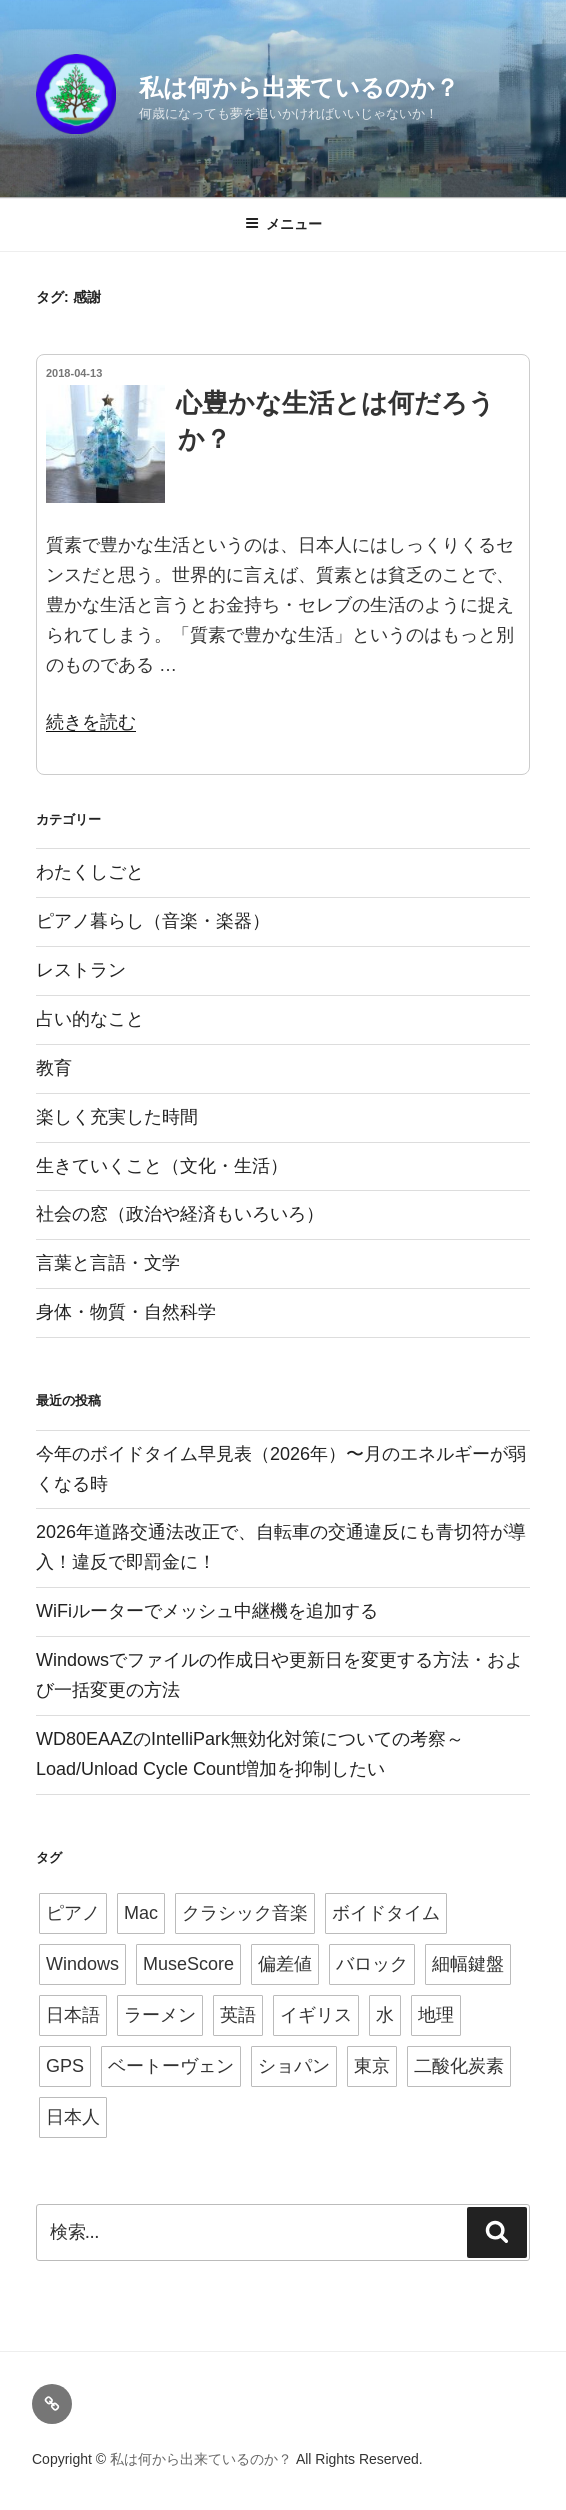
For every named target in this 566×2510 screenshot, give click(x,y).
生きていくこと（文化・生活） (162, 1166)
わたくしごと (90, 872)
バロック (372, 1964)
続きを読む (91, 722)
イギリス (316, 2015)
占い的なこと (90, 1019)
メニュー (283, 224)
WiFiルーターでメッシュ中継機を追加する (207, 1611)
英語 (238, 2015)
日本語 (73, 2015)
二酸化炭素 (459, 2066)
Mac (141, 1913)
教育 (54, 1068)
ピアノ (73, 1913)
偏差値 (285, 1964)
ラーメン (160, 2015)
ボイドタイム (386, 1913)
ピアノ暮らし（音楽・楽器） (153, 921)
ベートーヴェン (171, 2066)
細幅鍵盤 (468, 1964)
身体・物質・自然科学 (126, 1312)
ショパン (294, 2066)
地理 (436, 2015)
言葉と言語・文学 (108, 1263)
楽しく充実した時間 (117, 1117)
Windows (82, 1964)
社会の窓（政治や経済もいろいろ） (180, 1214)
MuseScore (188, 1964)
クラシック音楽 (245, 1913)
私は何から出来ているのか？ (299, 87)
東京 (372, 2066)
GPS (65, 2066)
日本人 (73, 2117)
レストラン (81, 970)
